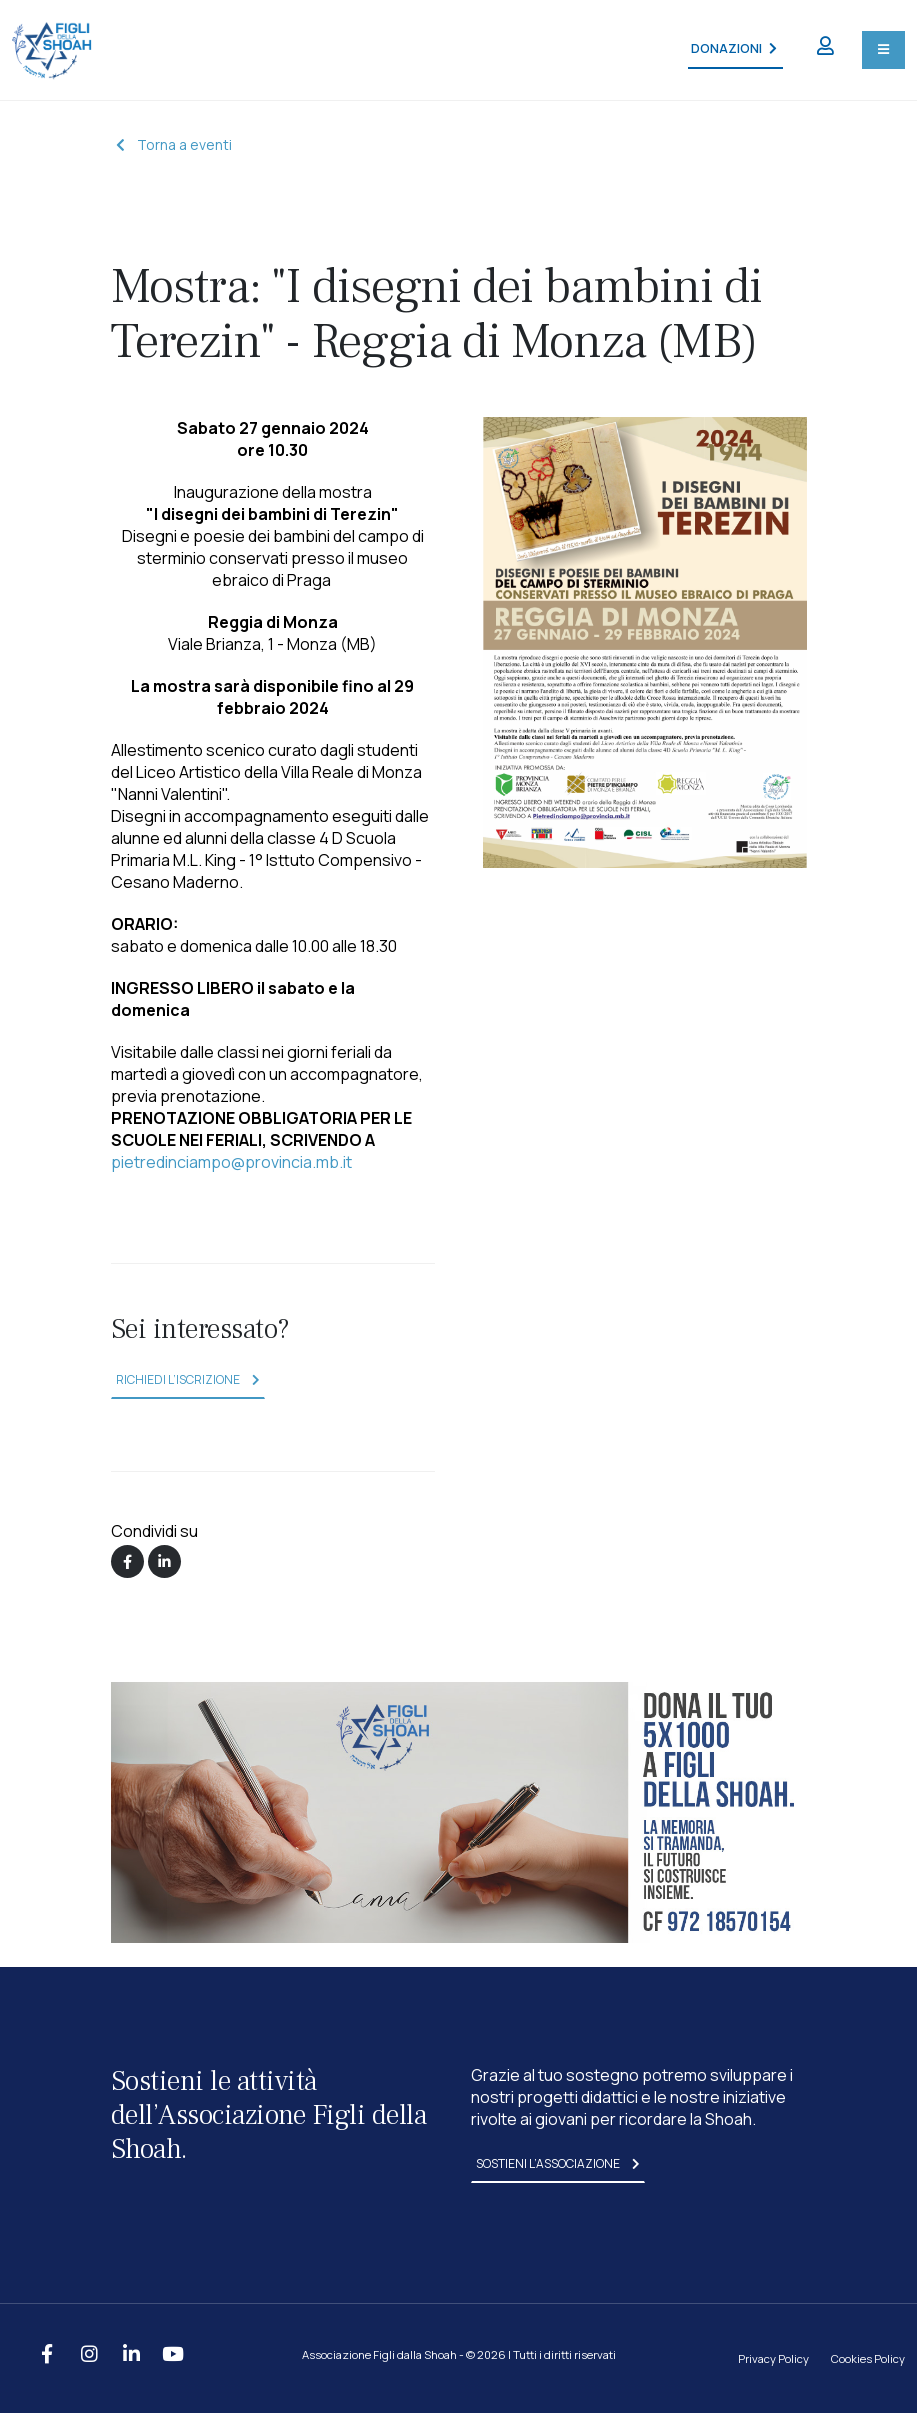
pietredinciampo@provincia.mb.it (231, 1162)
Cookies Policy (868, 2358)
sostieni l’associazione (558, 2163)
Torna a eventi (174, 144)
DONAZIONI (733, 48)
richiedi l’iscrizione (188, 1379)
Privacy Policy (773, 2358)
